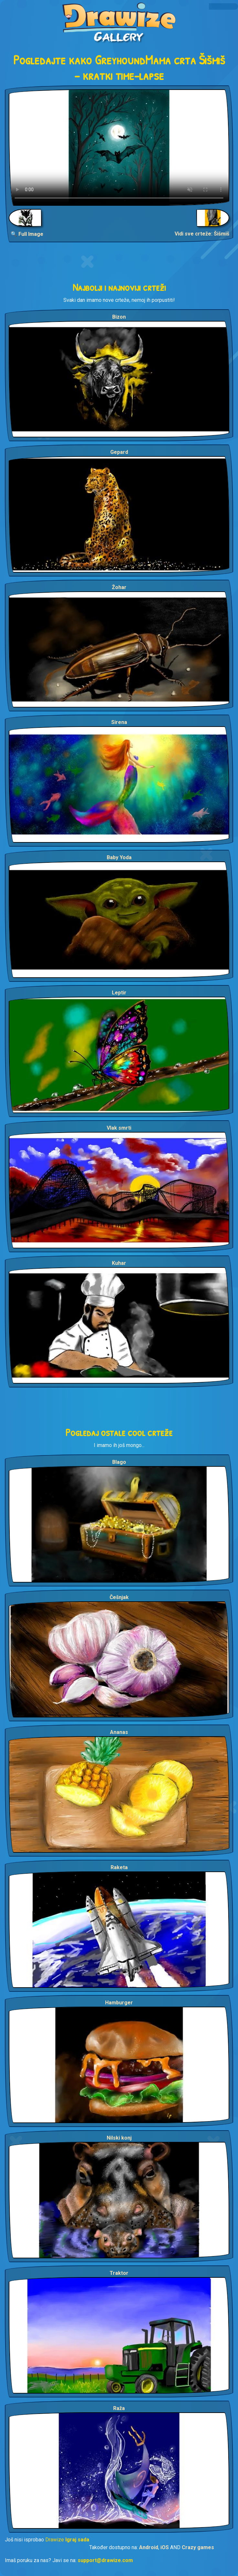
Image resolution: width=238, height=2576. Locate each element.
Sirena (119, 722)
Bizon (119, 317)
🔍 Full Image (27, 234)
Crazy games (198, 2547)
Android (148, 2547)
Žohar (119, 587)
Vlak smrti (119, 1128)
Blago (119, 1462)
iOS (164, 2547)
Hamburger (119, 2003)
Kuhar (119, 1263)
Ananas (119, 1732)
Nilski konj (119, 2138)
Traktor (119, 2273)
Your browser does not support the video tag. (119, 147)
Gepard (119, 452)
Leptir (119, 993)
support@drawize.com (105, 2560)
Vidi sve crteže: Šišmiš (202, 234)
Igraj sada (77, 2540)
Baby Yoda (119, 857)
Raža (119, 2408)
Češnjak (119, 1597)
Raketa (119, 1867)
